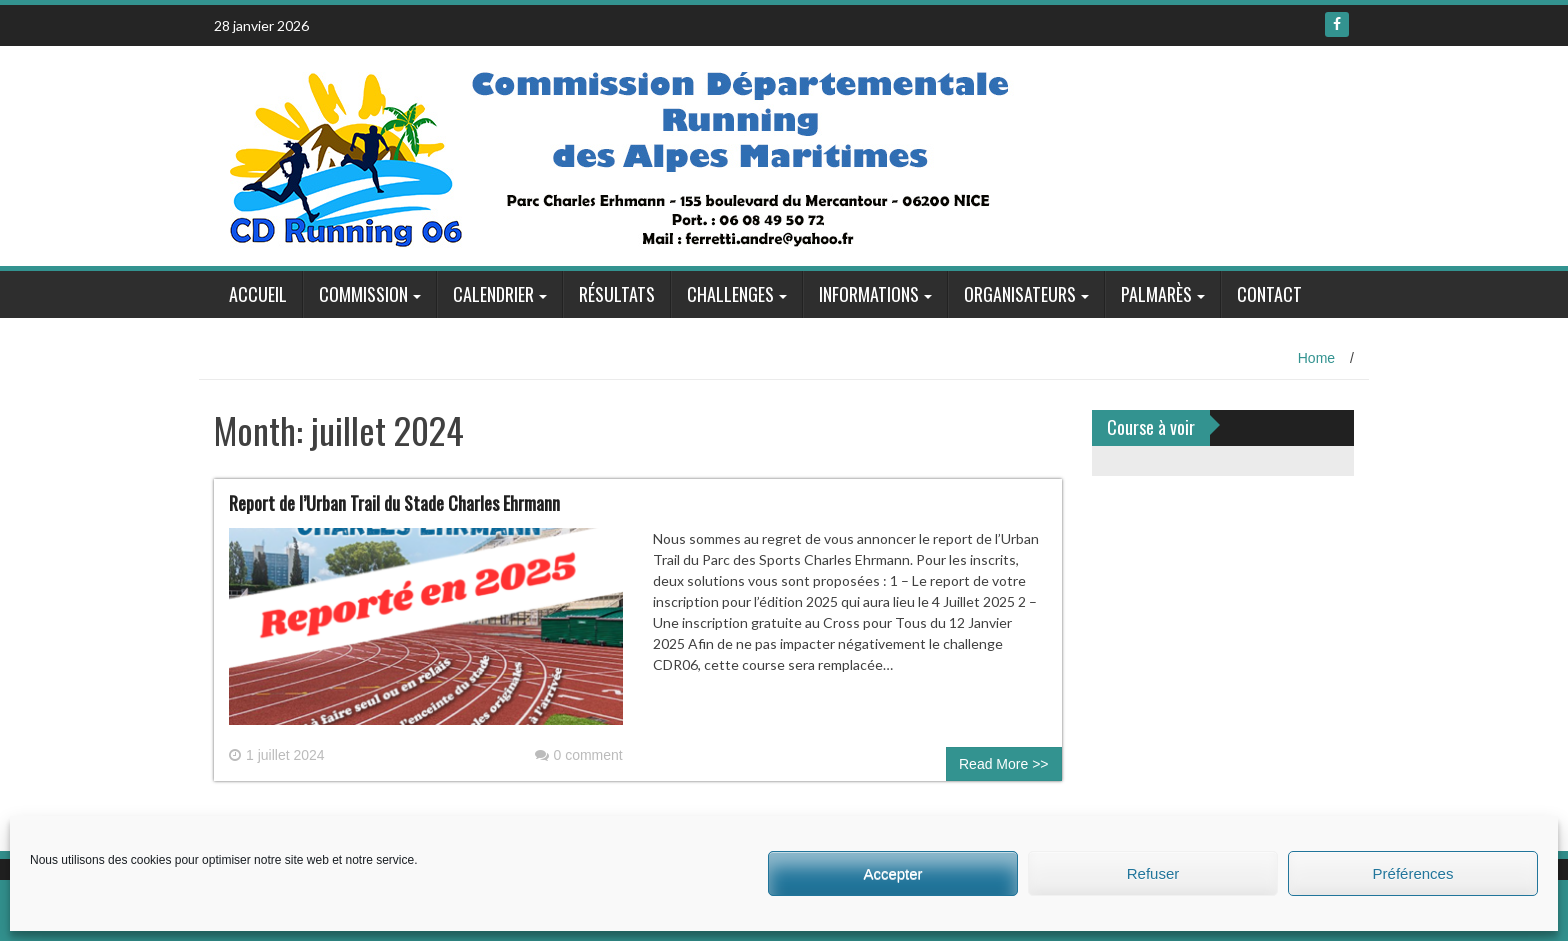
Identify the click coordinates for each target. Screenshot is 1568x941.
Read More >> (1004, 764)
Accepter (892, 873)
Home (1316, 358)
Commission (363, 294)
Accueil (258, 294)
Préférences (1413, 873)
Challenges (730, 294)
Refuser (1153, 873)
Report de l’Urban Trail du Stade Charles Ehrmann (394, 503)
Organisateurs (1020, 294)
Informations (869, 294)
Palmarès (1156, 294)
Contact (1269, 294)
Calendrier (493, 294)
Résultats (617, 294)
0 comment (579, 755)
